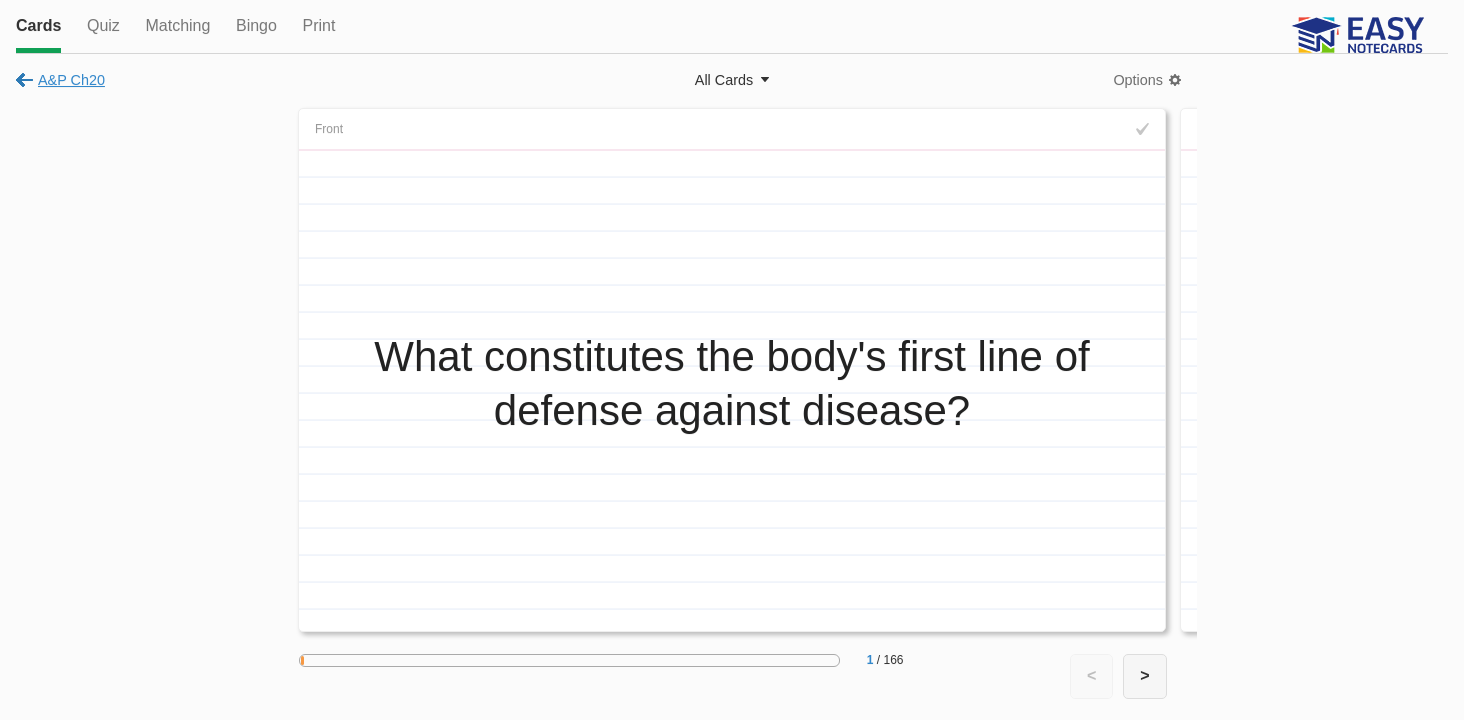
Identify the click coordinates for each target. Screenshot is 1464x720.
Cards (38, 25)
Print (318, 25)
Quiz (103, 25)
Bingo (256, 25)
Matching (177, 25)
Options (1138, 80)
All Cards (724, 80)
